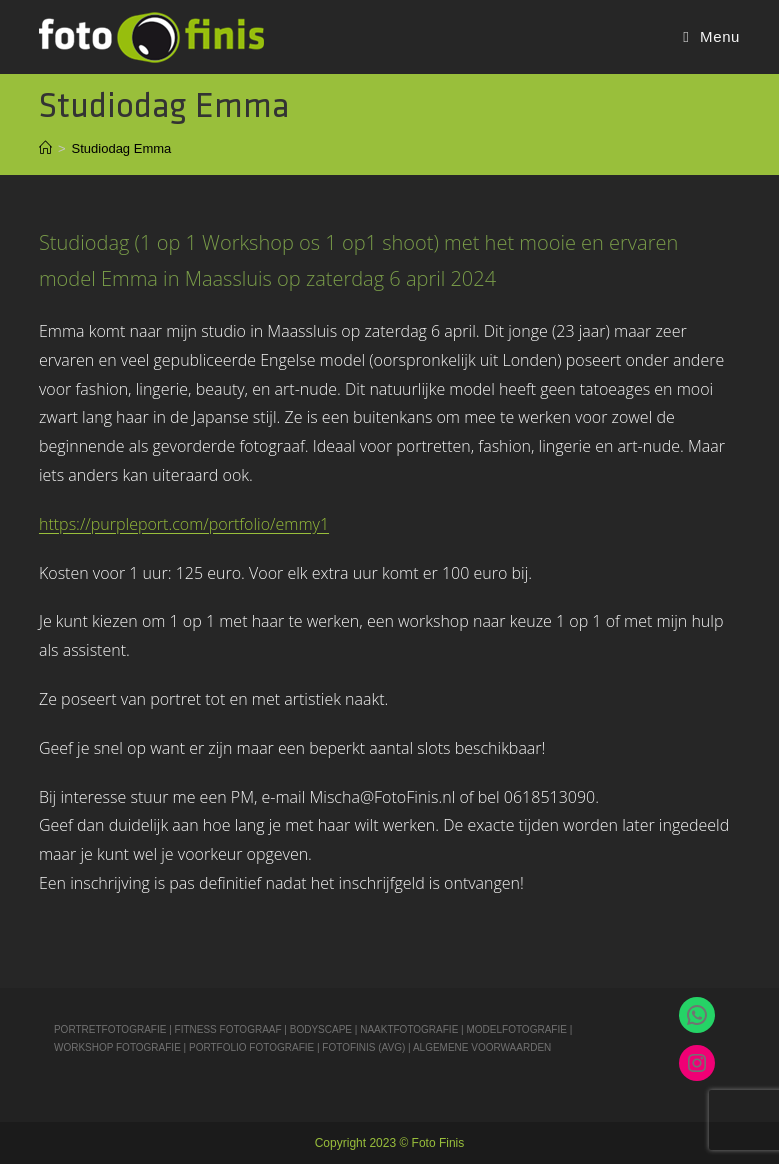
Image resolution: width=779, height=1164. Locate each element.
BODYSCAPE (321, 1029)
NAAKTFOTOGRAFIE (410, 1029)
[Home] (45, 148)
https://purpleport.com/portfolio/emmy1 (184, 524)
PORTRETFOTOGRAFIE (111, 1029)
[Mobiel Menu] (711, 37)
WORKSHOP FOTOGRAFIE (117, 1047)
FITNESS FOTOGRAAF (228, 1029)
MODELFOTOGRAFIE (517, 1029)
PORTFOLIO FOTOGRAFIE (251, 1047)
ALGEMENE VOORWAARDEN (482, 1047)
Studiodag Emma (122, 148)
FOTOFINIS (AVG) (363, 1047)
